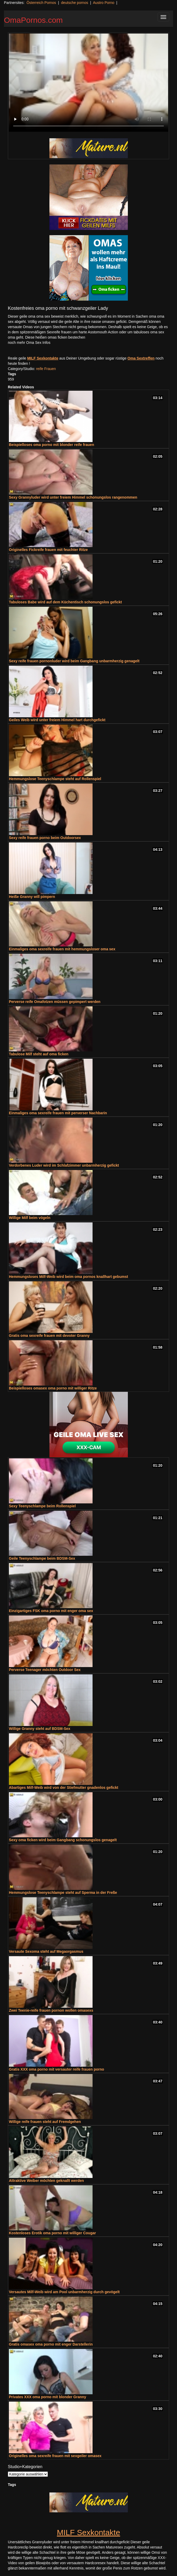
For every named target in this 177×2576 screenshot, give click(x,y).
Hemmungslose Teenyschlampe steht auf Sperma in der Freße (63, 1892)
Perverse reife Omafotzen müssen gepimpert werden (54, 1002)
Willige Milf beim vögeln (29, 1218)
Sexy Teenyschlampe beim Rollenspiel (42, 1506)
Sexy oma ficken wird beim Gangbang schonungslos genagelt (63, 1840)
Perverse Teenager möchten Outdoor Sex (45, 1670)
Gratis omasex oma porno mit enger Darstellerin (51, 2344)
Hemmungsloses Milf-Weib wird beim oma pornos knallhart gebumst (68, 1277)
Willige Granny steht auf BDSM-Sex (39, 1728)
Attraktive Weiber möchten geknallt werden (46, 2180)
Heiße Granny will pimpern (32, 897)
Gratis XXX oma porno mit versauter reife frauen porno (56, 2069)
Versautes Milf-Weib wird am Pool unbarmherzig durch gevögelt (64, 2292)
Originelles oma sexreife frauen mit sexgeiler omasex (55, 2456)
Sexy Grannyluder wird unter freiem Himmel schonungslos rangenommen (73, 497)
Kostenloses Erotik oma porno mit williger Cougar (52, 2233)
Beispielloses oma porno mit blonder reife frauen (51, 445)
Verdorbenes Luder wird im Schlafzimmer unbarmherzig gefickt (64, 1165)
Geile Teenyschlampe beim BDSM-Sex (42, 1558)
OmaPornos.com (33, 20)
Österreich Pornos (41, 3)
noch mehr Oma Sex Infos (29, 342)
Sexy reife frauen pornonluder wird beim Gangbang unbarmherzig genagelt (74, 661)
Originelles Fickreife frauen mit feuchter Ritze (48, 550)
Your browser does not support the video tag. (88, 83)
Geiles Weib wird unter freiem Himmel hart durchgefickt (57, 720)
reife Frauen (46, 369)
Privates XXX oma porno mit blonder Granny (47, 2397)
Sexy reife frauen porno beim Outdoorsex (45, 838)
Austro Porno (103, 3)
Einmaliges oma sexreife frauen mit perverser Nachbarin (58, 1113)
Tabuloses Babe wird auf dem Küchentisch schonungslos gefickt (65, 602)
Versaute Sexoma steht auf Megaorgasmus (46, 1951)
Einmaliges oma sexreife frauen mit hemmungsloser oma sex (62, 949)
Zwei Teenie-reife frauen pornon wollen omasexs (51, 2010)
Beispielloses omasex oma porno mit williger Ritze (53, 1388)
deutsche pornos (74, 3)
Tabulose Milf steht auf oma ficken (38, 1054)
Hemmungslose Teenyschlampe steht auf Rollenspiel (55, 779)
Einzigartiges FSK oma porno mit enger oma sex (51, 1611)
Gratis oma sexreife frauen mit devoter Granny (49, 1335)
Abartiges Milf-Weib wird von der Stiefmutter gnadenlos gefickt (63, 1787)
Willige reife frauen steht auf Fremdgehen (45, 2122)
